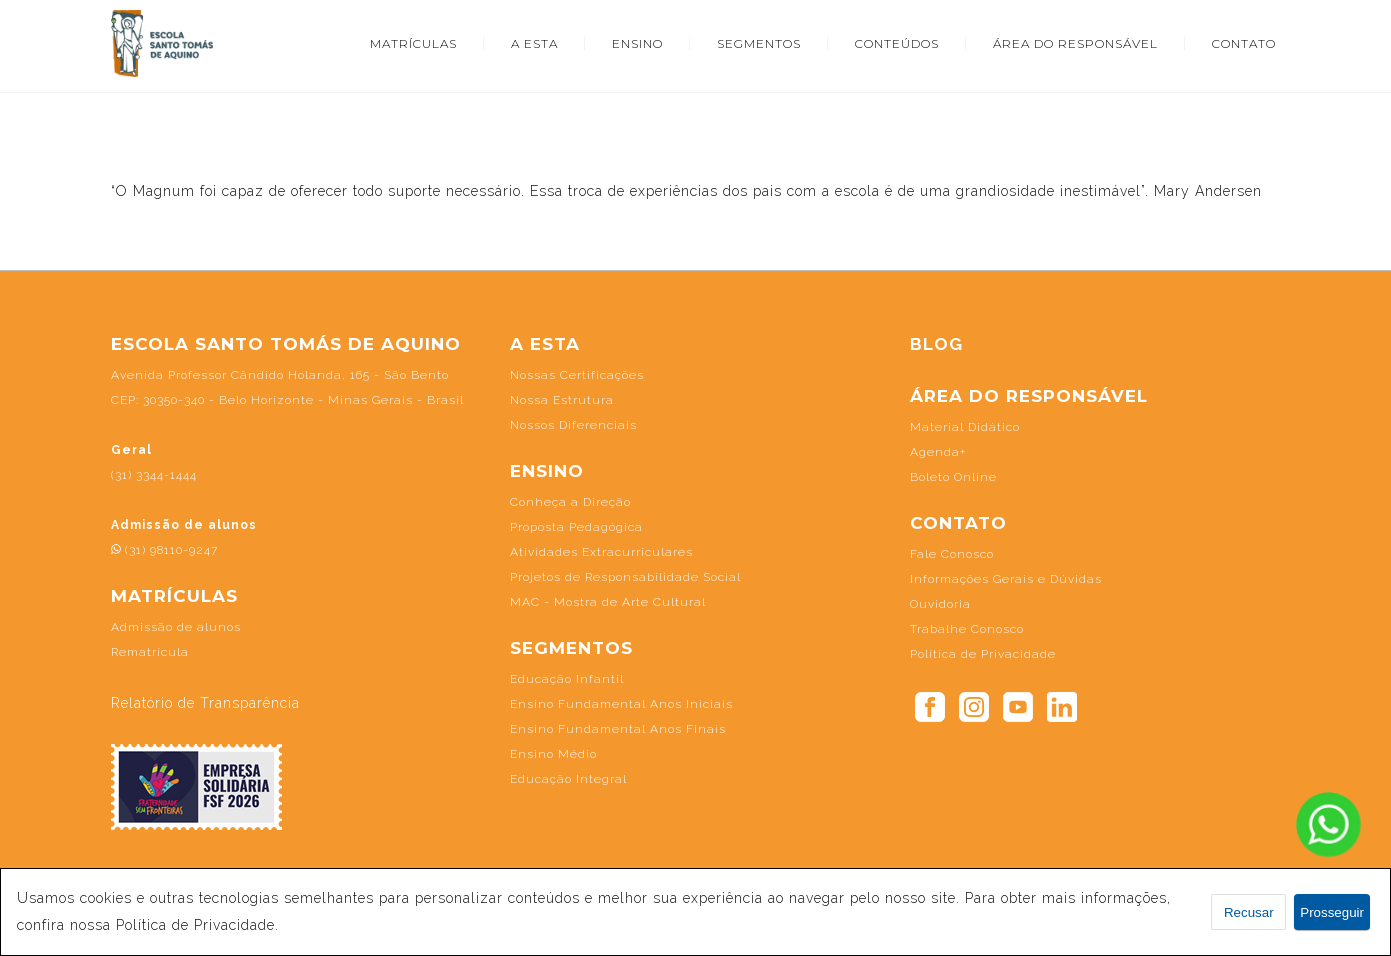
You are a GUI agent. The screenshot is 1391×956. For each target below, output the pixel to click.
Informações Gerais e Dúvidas (1006, 579)
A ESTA (534, 43)
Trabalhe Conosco (967, 629)
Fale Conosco (952, 554)
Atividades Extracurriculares (601, 552)
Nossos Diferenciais (573, 425)
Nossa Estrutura (562, 400)
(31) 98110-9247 (164, 550)
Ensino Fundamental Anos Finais (618, 729)
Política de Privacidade (983, 654)
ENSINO (637, 43)
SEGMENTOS (759, 43)
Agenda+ (938, 452)
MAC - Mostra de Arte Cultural (608, 602)
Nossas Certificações (577, 375)
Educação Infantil (567, 679)
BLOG (936, 344)
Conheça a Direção (570, 502)
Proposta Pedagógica (576, 527)
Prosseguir (1332, 912)
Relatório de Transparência (205, 703)
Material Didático (965, 427)
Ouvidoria (940, 604)
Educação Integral (568, 779)
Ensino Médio (553, 754)
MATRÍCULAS (413, 43)
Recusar (1249, 912)
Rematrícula (150, 652)
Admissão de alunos (176, 627)
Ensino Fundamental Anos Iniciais (621, 704)
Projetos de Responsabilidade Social (625, 577)
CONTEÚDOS (897, 43)
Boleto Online (953, 477)
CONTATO (1244, 43)
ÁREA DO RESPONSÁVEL (1075, 43)
